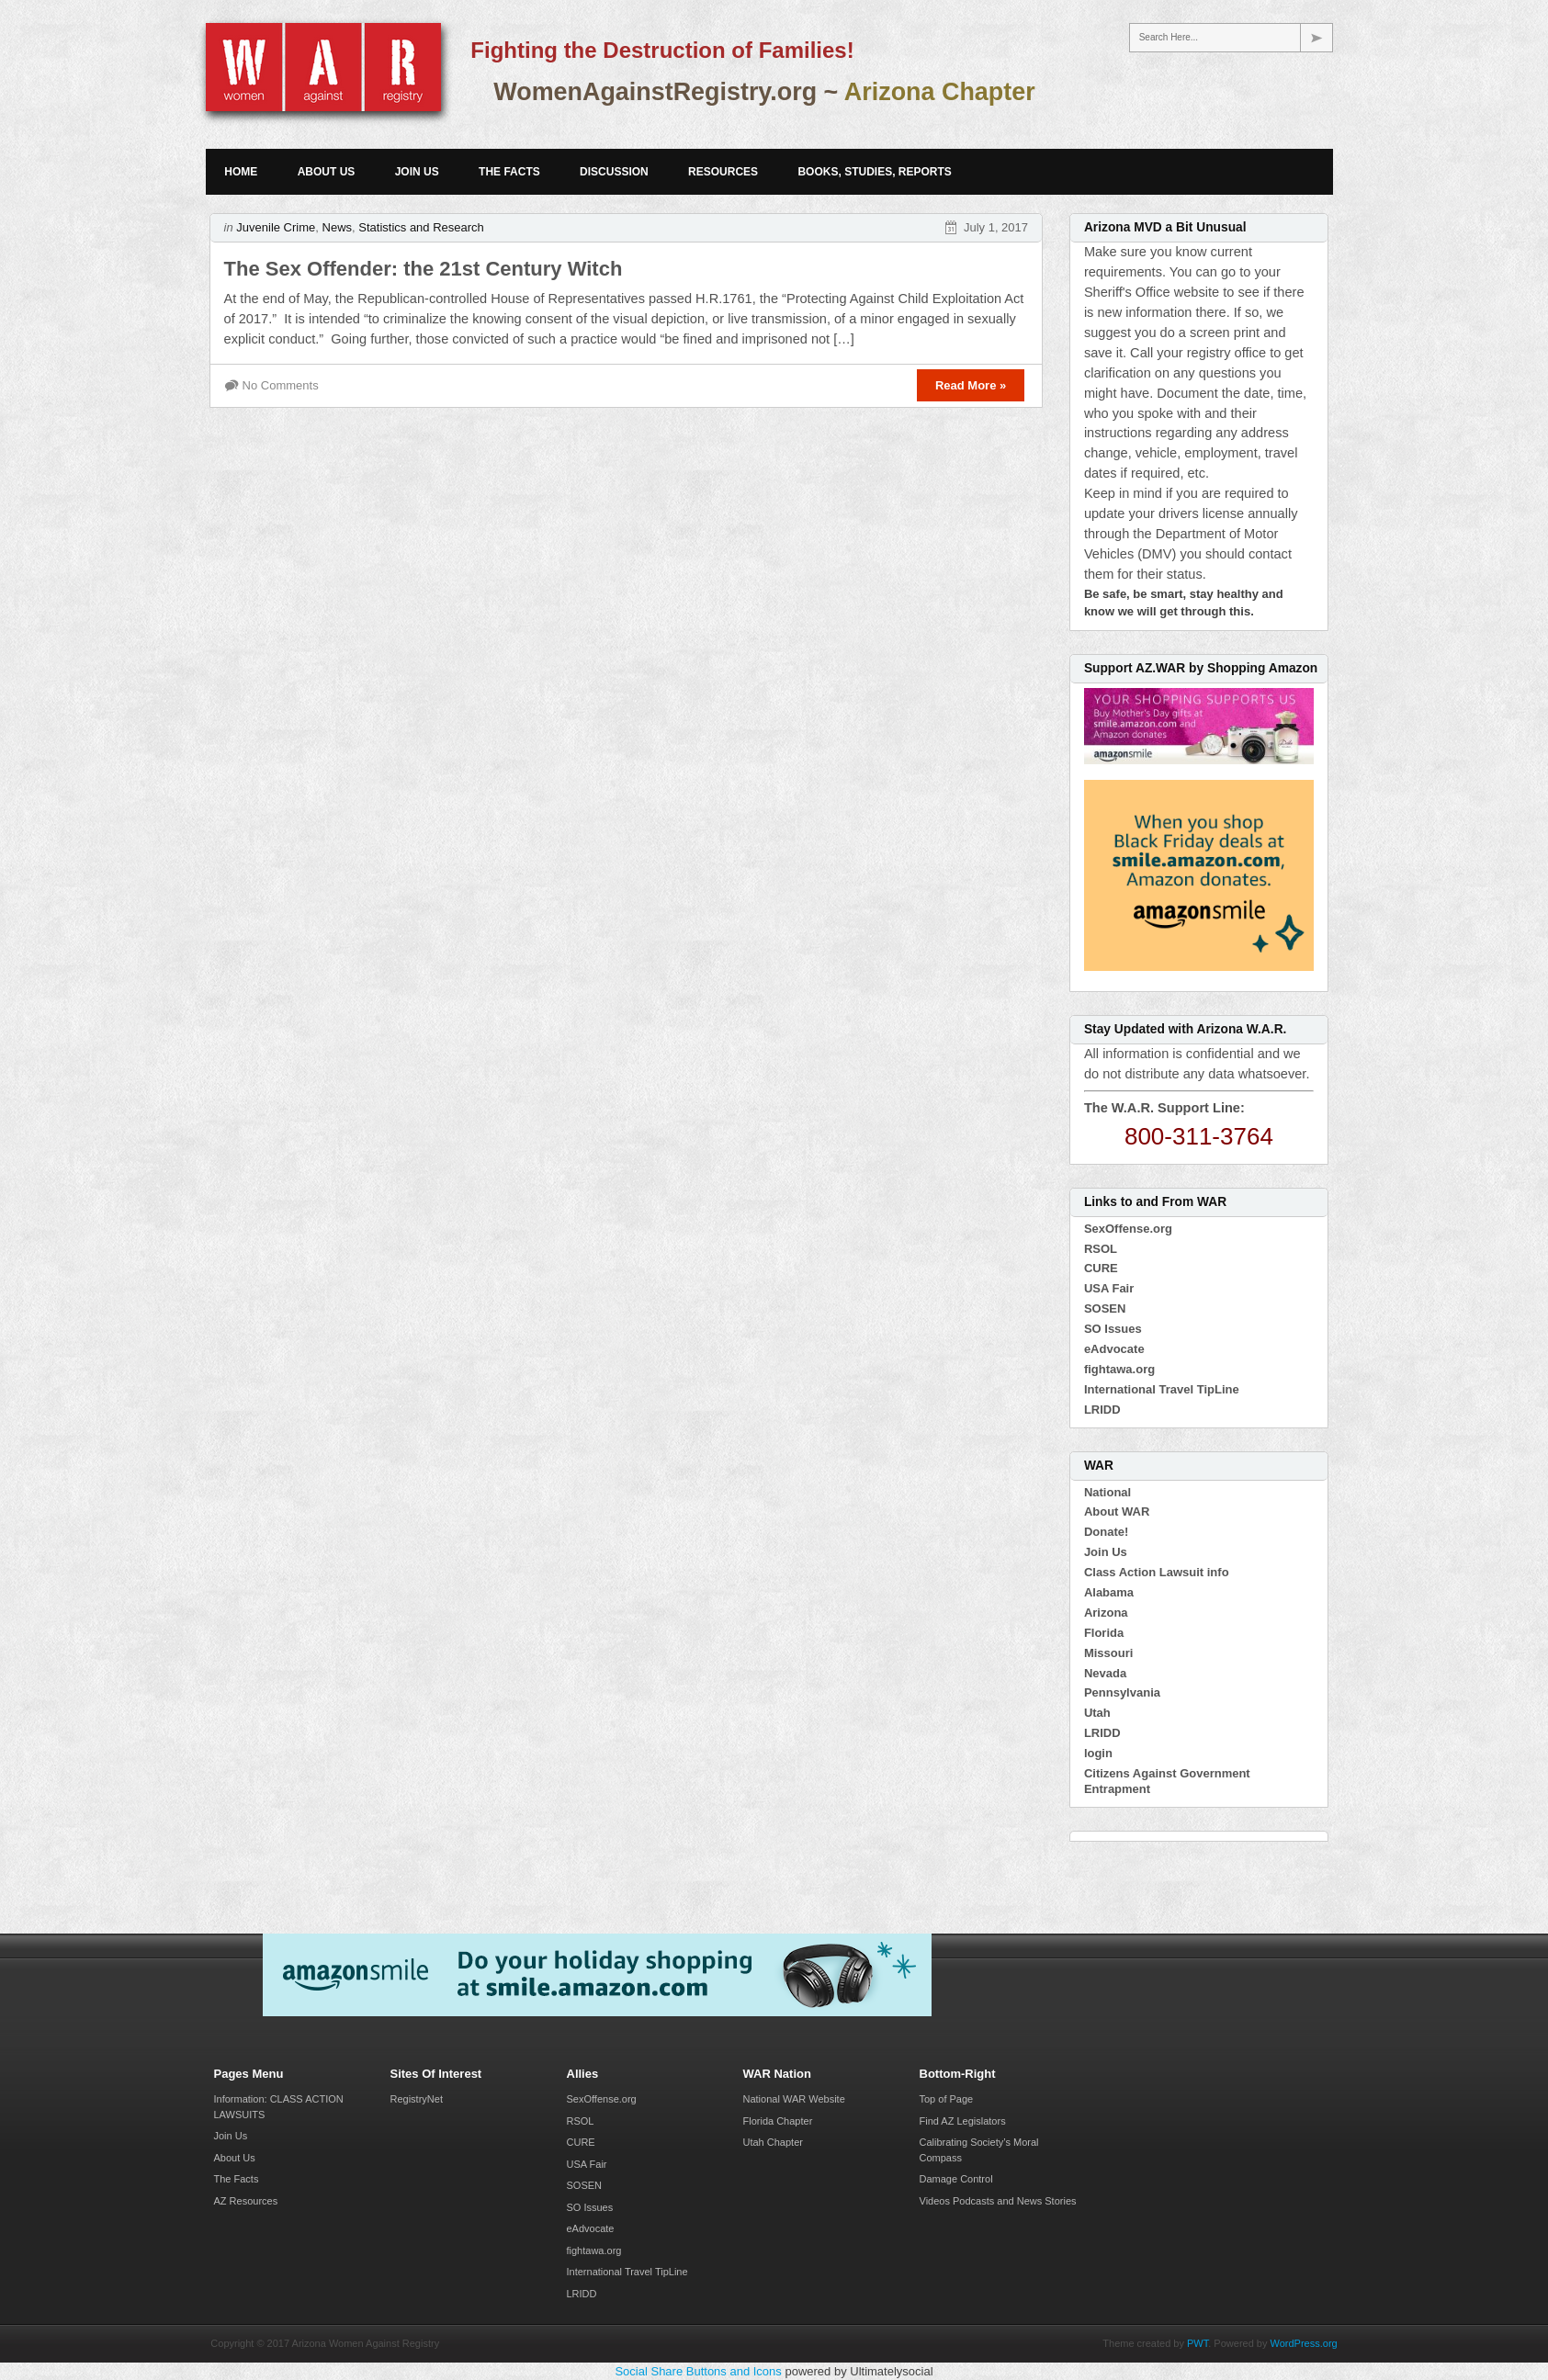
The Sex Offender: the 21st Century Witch (423, 268)
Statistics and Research (421, 227)
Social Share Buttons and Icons (698, 2371)
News (337, 227)
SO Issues (1113, 1329)
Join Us (417, 171)
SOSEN (1105, 1308)
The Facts (509, 171)
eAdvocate (1114, 1349)
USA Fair (1109, 1288)
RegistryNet (416, 2098)
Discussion (614, 171)
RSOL (1100, 1249)
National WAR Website (794, 2098)
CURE (1101, 1268)
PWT (1197, 2343)
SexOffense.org (1128, 1228)
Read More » (970, 385)
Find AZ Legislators (963, 2120)
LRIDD (1102, 1409)
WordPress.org (1304, 2343)
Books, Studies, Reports (874, 171)
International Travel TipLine (1161, 1389)
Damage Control (956, 2178)
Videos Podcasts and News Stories (998, 2200)
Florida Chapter (778, 2120)
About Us (327, 171)
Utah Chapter (773, 2142)
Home (240, 171)
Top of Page (947, 2098)
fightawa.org (1119, 1369)
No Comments (281, 385)
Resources (723, 171)
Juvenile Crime (275, 227)
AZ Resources (246, 2200)
